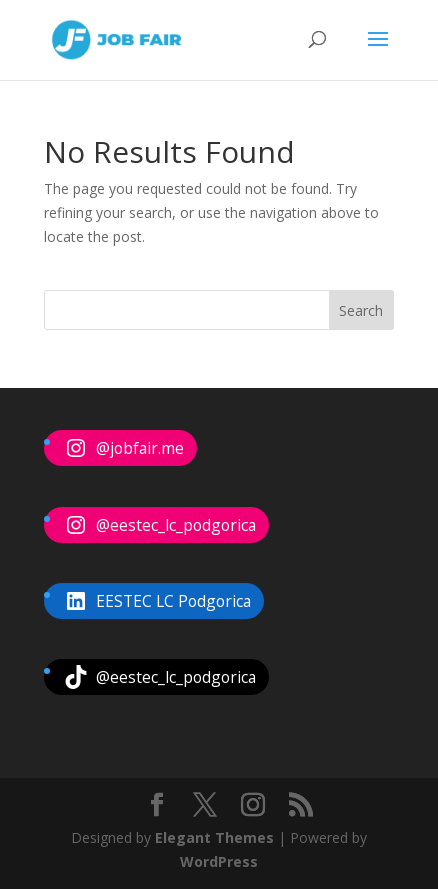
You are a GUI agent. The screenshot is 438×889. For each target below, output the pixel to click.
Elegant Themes (214, 837)
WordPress (219, 861)
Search (361, 310)
